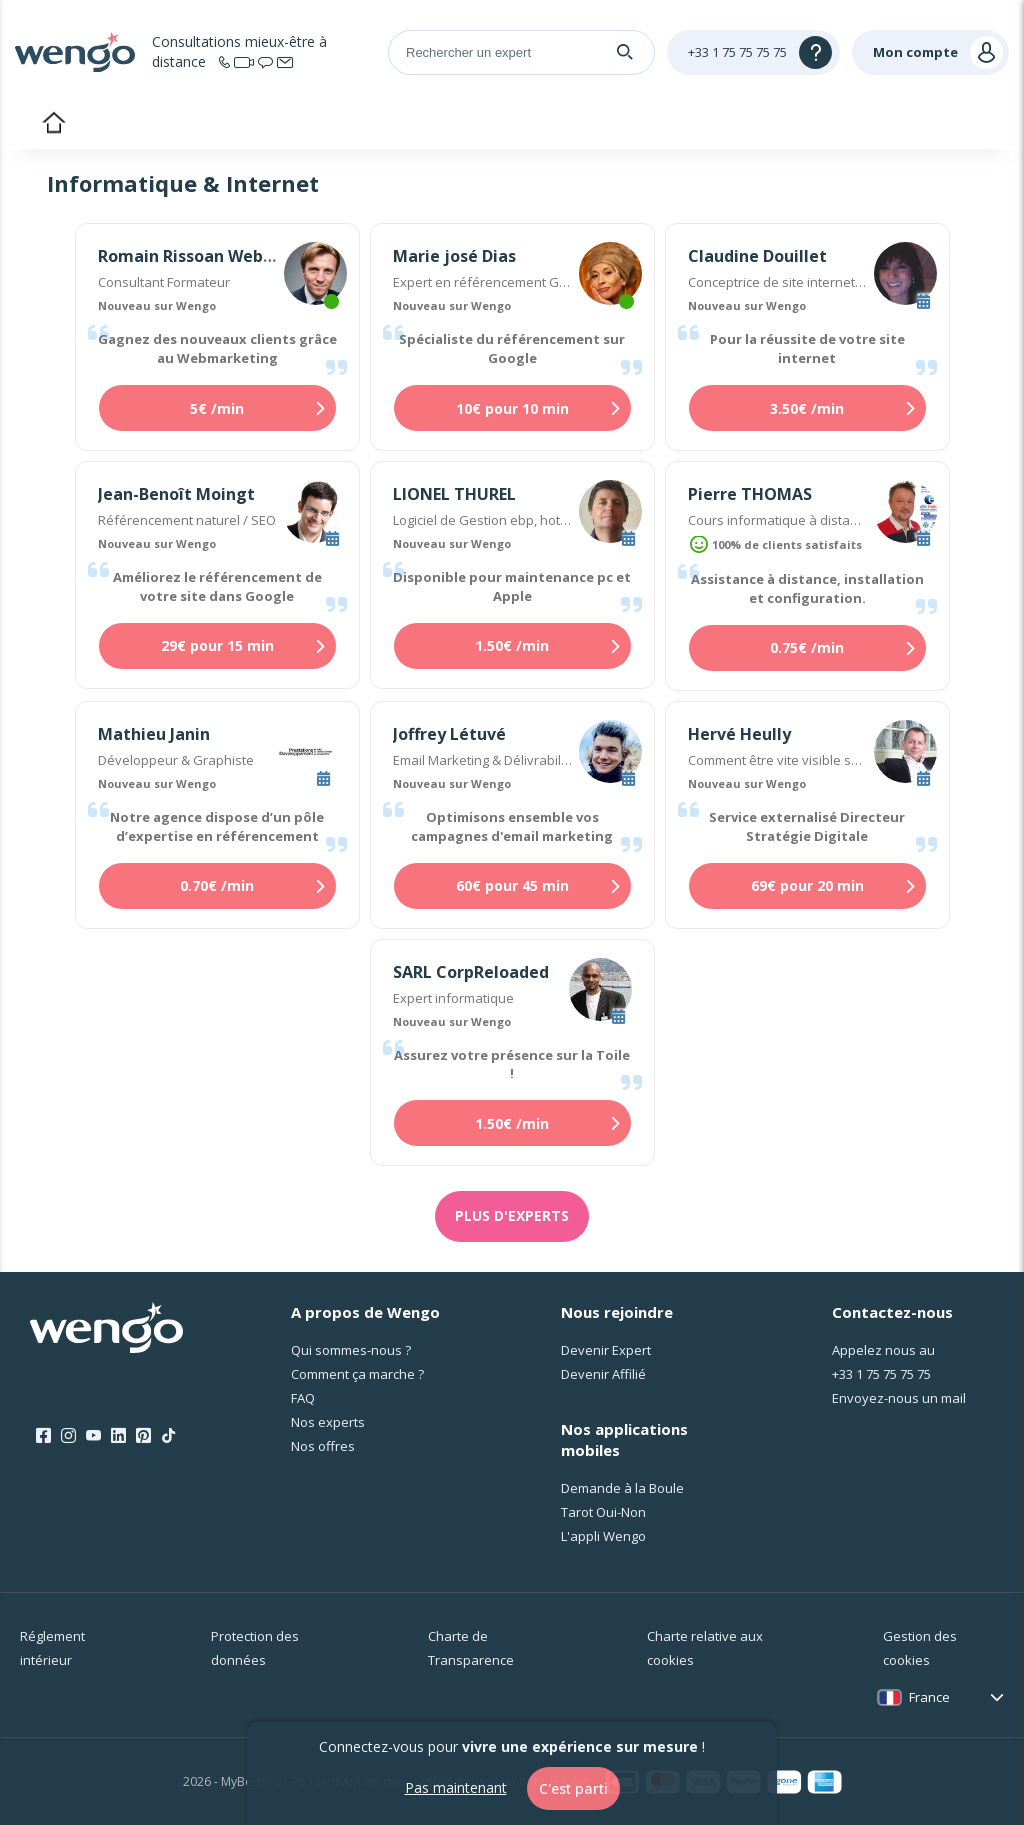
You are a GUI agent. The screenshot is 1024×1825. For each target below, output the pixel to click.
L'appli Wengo (603, 1536)
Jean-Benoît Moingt (176, 494)
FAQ (303, 1398)
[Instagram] (68, 1436)
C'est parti (573, 1788)
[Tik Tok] (168, 1436)
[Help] (753, 52)
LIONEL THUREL (454, 494)
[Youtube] (93, 1436)
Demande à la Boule (622, 1488)
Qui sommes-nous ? (351, 1350)
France (929, 1697)
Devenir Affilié (603, 1374)
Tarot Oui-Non (603, 1512)
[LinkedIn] (118, 1436)
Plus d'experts (512, 1215)
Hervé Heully (739, 734)
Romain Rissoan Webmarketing (224, 256)
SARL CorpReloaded (471, 972)
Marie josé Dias (454, 256)
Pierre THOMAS (750, 494)
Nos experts (328, 1422)
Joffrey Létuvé (449, 734)
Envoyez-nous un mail (899, 1398)
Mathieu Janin (154, 734)
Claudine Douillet (757, 256)
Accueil (53, 125)
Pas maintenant (456, 1787)
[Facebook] (43, 1436)
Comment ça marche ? (357, 1374)
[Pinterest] (143, 1436)
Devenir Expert (606, 1350)
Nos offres (323, 1446)
